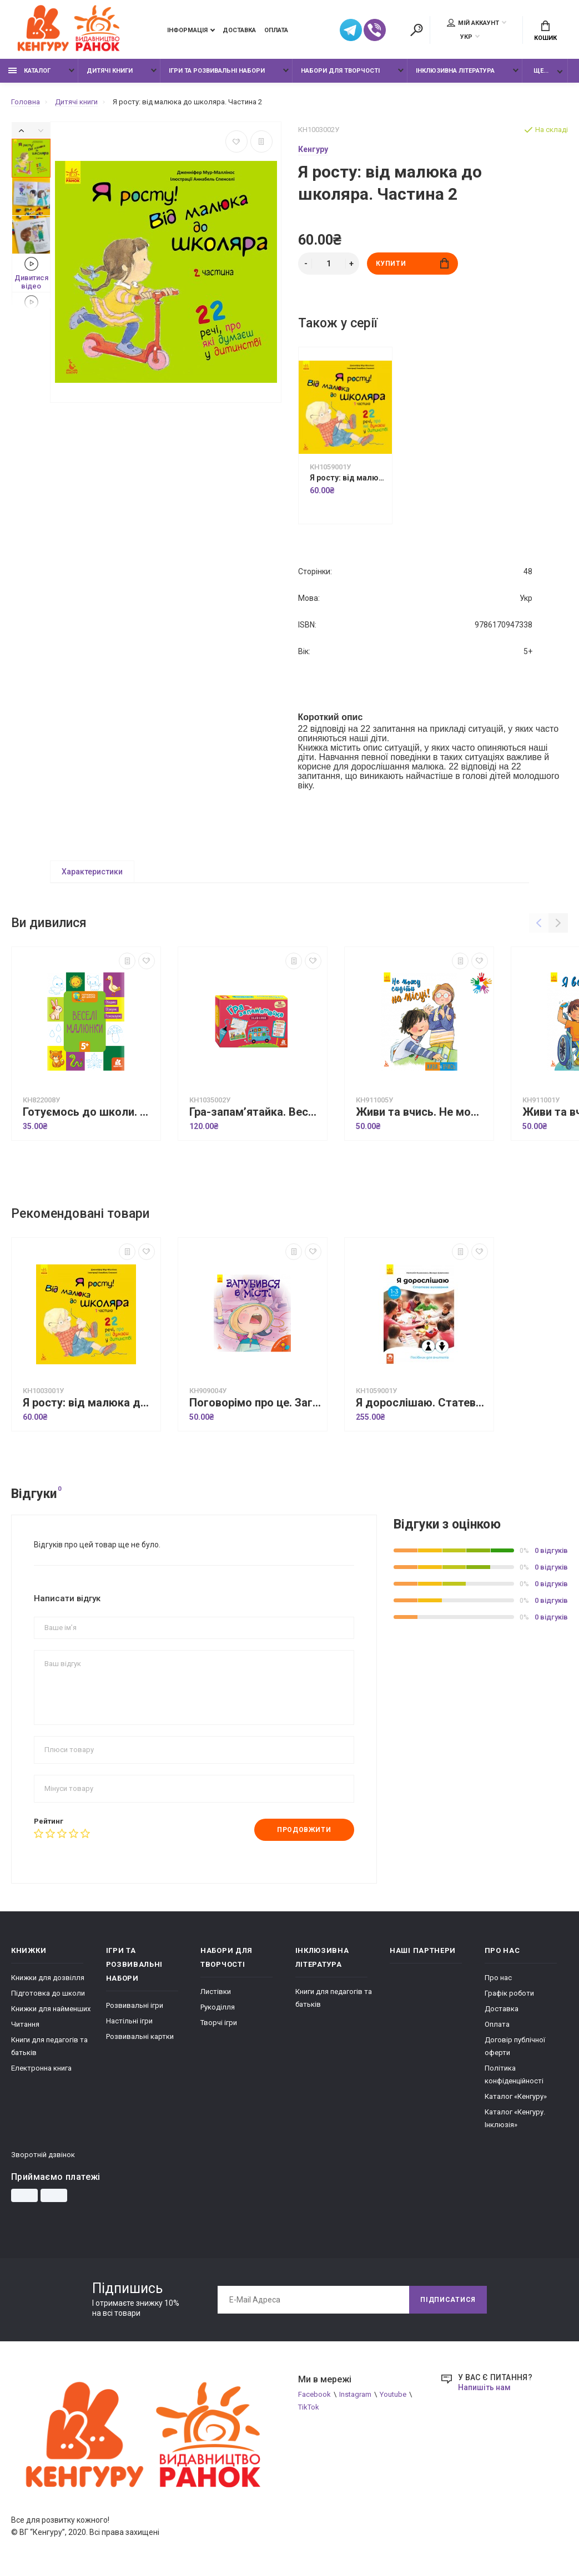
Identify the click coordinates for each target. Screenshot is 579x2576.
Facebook (314, 2394)
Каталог (29, 70)
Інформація (187, 30)
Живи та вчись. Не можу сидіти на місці (422, 1112)
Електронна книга (41, 2068)
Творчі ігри (218, 2022)
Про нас (498, 1977)
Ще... (540, 70)
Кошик (545, 31)
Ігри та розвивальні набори (217, 70)
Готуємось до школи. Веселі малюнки (89, 1112)
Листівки (215, 1991)
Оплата (276, 30)
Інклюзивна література (455, 70)
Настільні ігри (129, 2021)
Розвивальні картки (140, 2036)
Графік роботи (509, 1993)
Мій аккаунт (473, 23)
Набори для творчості (340, 70)
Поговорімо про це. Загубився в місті (255, 1402)
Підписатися (448, 2300)
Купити (412, 263)
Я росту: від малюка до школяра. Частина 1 (348, 477)
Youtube (393, 2394)
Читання (25, 2024)
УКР (466, 37)
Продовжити (304, 1830)
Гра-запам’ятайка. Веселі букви (255, 1112)
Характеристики (92, 871)
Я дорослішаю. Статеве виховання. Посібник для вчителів (422, 1402)
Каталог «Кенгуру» (516, 2096)
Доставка (239, 30)
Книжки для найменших (50, 2009)
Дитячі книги (110, 70)
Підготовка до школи (48, 1993)
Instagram (355, 2394)
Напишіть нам (484, 2387)
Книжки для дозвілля (47, 1977)
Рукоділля (217, 2007)
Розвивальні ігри (134, 2005)
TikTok (308, 2407)
